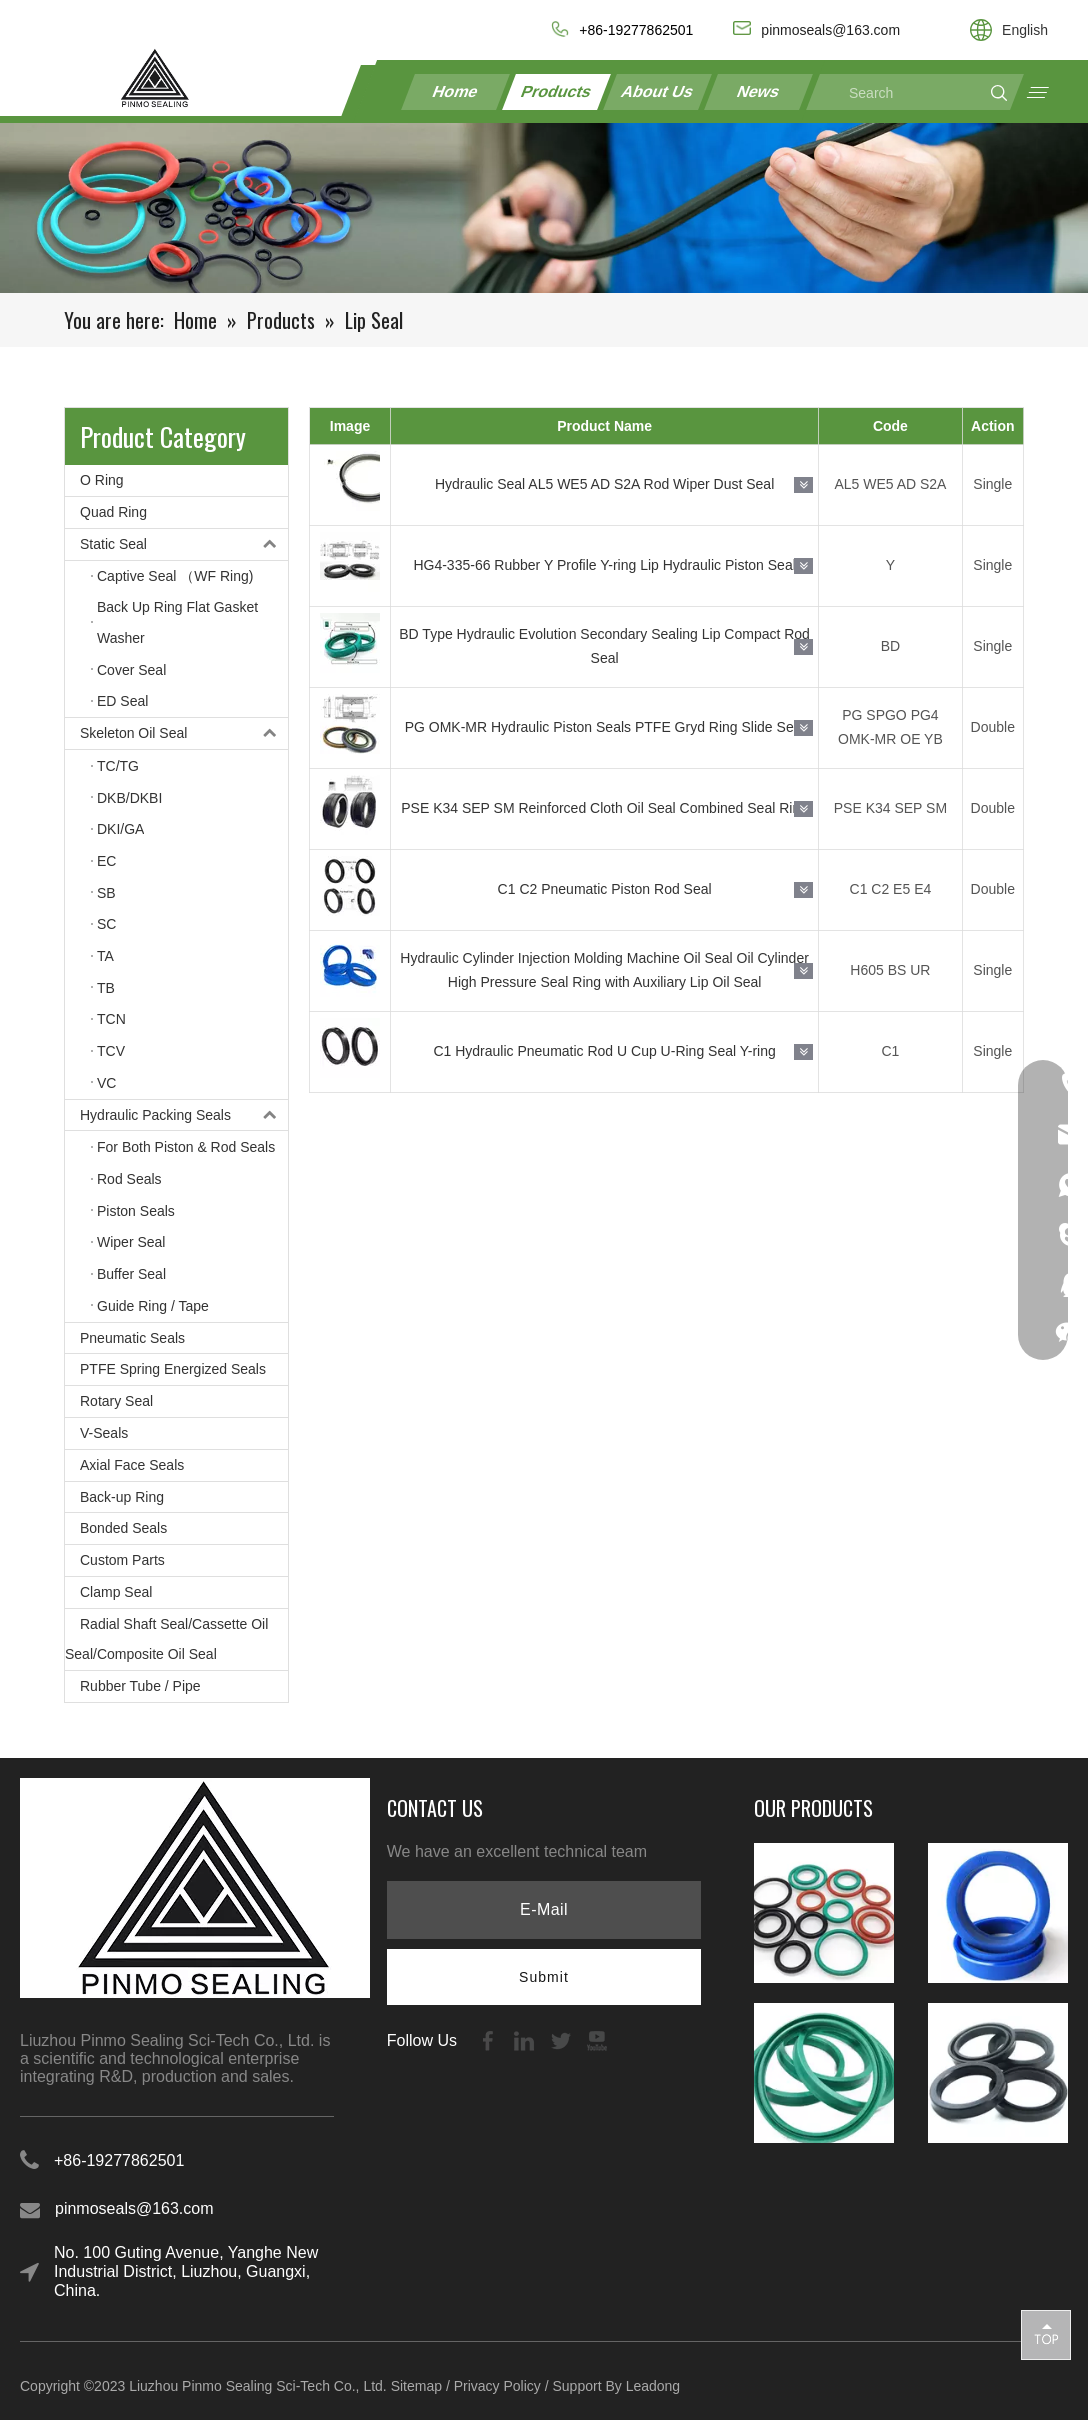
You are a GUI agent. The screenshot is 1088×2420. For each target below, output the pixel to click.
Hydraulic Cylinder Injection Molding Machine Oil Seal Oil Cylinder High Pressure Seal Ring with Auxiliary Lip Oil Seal (604, 970)
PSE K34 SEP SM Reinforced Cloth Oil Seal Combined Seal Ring (604, 808)
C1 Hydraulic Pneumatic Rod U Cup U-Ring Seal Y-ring (604, 1051)
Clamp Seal (116, 1592)
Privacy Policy (497, 2386)
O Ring (102, 480)
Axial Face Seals (132, 1465)
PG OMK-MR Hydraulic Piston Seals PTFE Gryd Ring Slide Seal (605, 727)
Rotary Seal (116, 1401)
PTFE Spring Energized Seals (173, 1369)
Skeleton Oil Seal (184, 733)
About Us (658, 91)
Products (557, 91)
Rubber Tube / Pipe (140, 1686)
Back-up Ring (122, 1497)
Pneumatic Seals (132, 1338)
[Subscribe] (544, 1977)
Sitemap (416, 2386)
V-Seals (104, 1433)
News (758, 91)
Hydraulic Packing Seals (184, 1115)
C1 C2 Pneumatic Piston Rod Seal (605, 889)
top (1046, 2334)
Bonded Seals (123, 1528)
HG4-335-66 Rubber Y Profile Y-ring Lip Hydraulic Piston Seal (604, 565)
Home (455, 91)
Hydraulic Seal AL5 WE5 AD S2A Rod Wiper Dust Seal (604, 484)
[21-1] (544, 208)
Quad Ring (113, 512)
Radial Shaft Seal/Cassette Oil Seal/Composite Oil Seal (166, 1639)
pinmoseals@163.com (134, 2208)
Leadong (653, 2386)
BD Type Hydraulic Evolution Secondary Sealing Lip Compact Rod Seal (604, 646)
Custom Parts (122, 1560)
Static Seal (184, 544)
